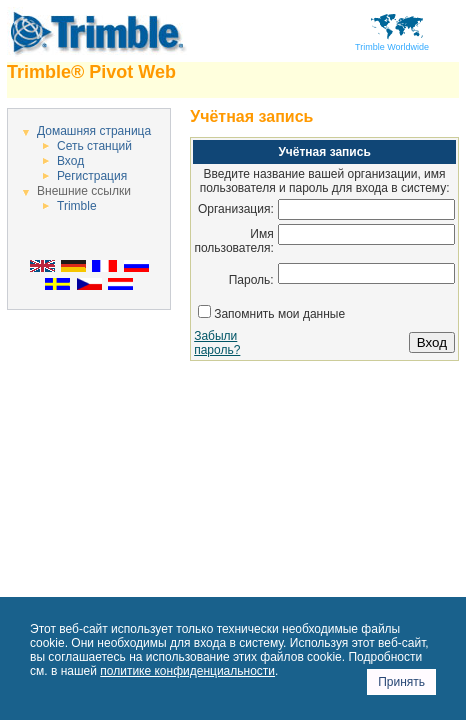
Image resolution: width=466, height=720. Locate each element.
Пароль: (251, 280)
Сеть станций (94, 146)
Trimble (77, 206)
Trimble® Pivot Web (91, 72)
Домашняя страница (94, 131)
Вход (70, 161)
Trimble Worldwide (392, 43)
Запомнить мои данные (279, 314)
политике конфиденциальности (187, 671)
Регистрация (92, 176)
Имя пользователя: (233, 241)
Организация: (236, 209)
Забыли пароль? (217, 343)
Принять (401, 682)
